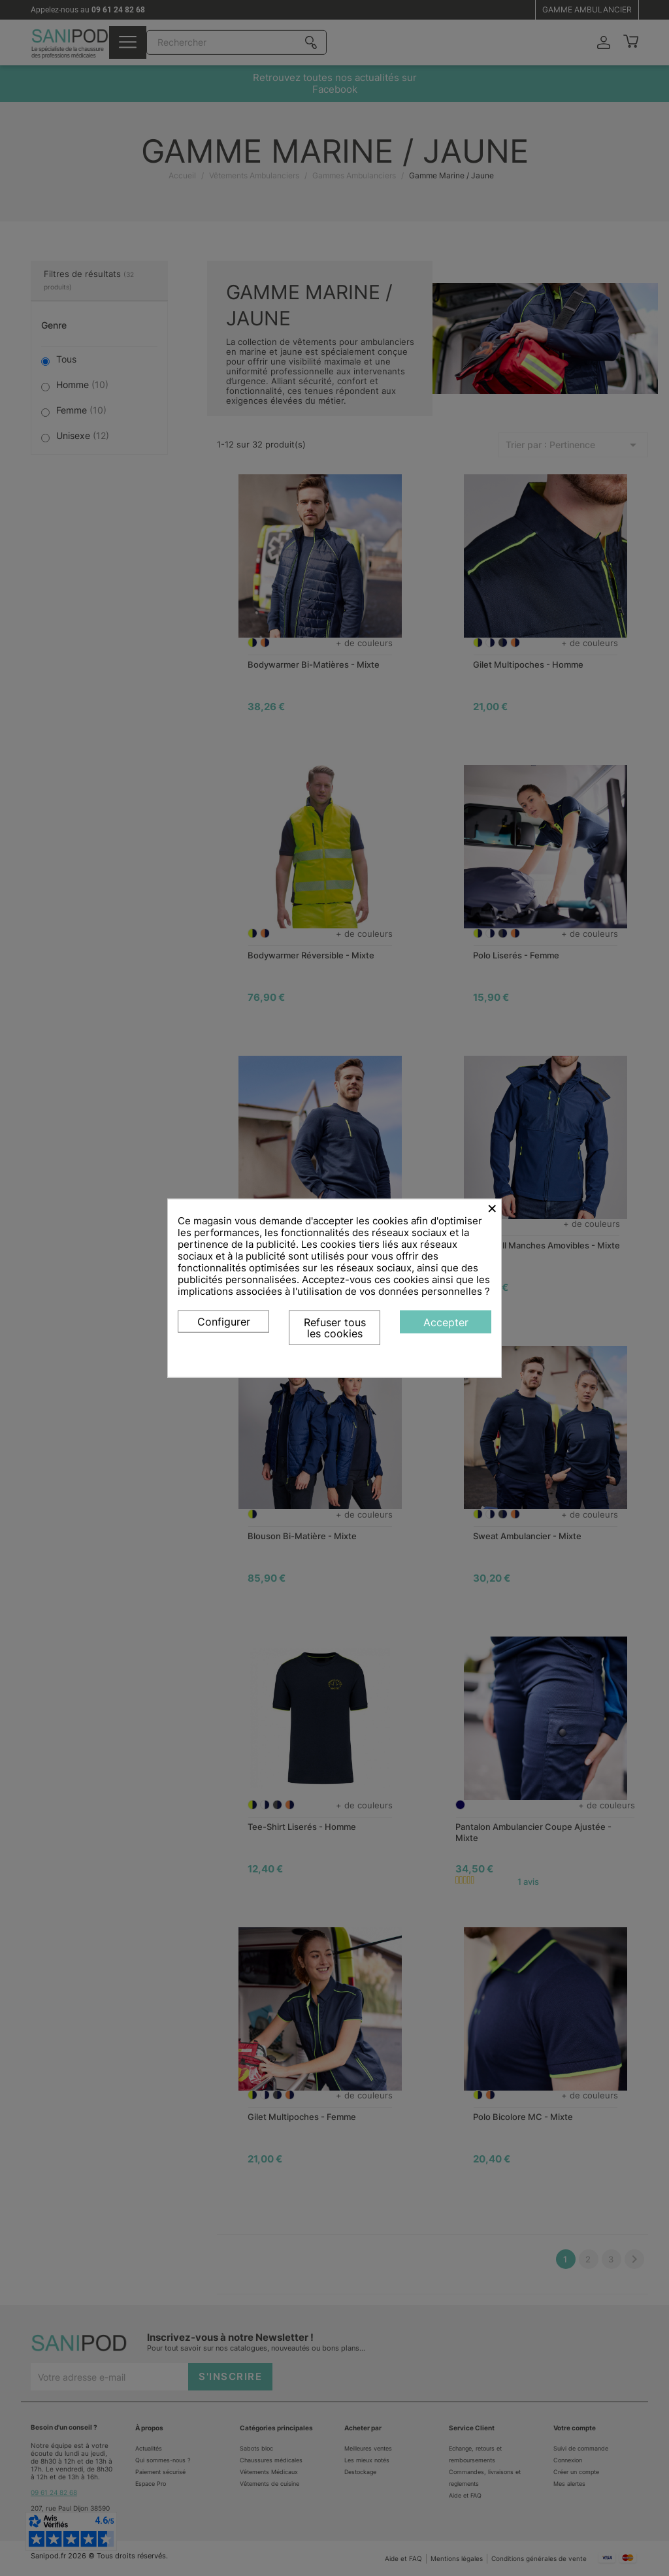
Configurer (223, 1321)
